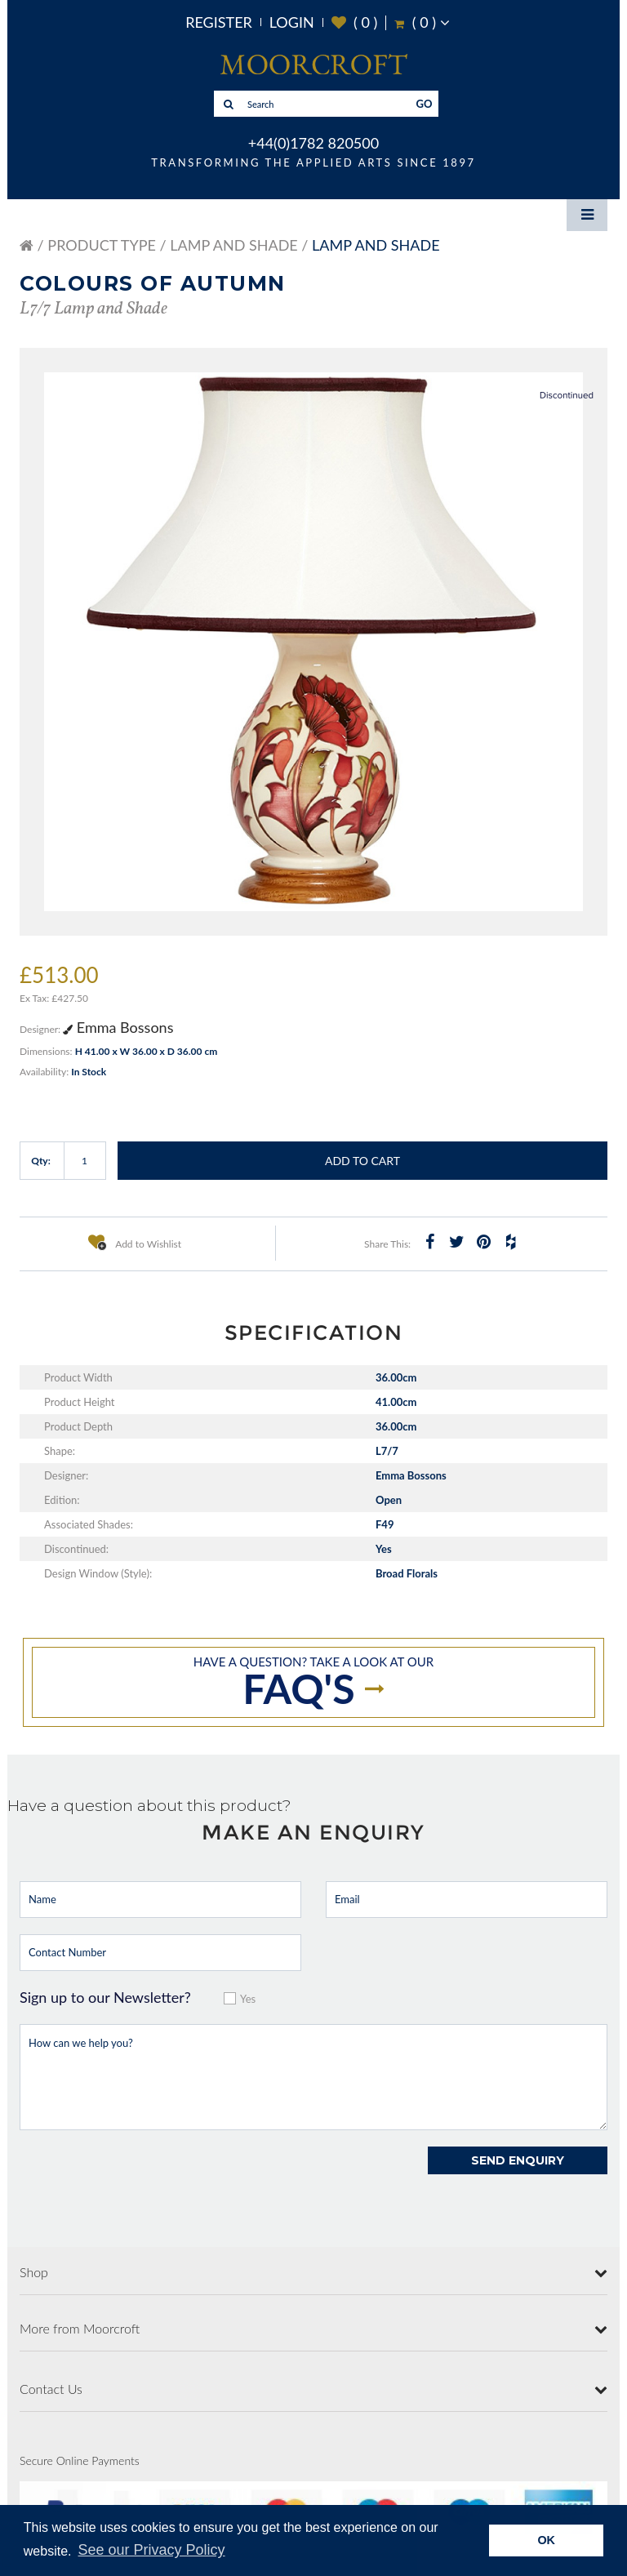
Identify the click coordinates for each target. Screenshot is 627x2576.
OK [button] (546, 2540)
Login (291, 22)
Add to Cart (362, 1161)
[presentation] (144, 2178)
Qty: (41, 1161)
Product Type (101, 245)
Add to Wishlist (134, 1242)
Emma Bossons (118, 1027)
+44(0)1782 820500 (313, 143)
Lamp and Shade (233, 245)
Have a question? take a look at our (313, 1683)
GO (424, 103)
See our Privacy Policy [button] (151, 2550)
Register (218, 22)
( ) (354, 22)
